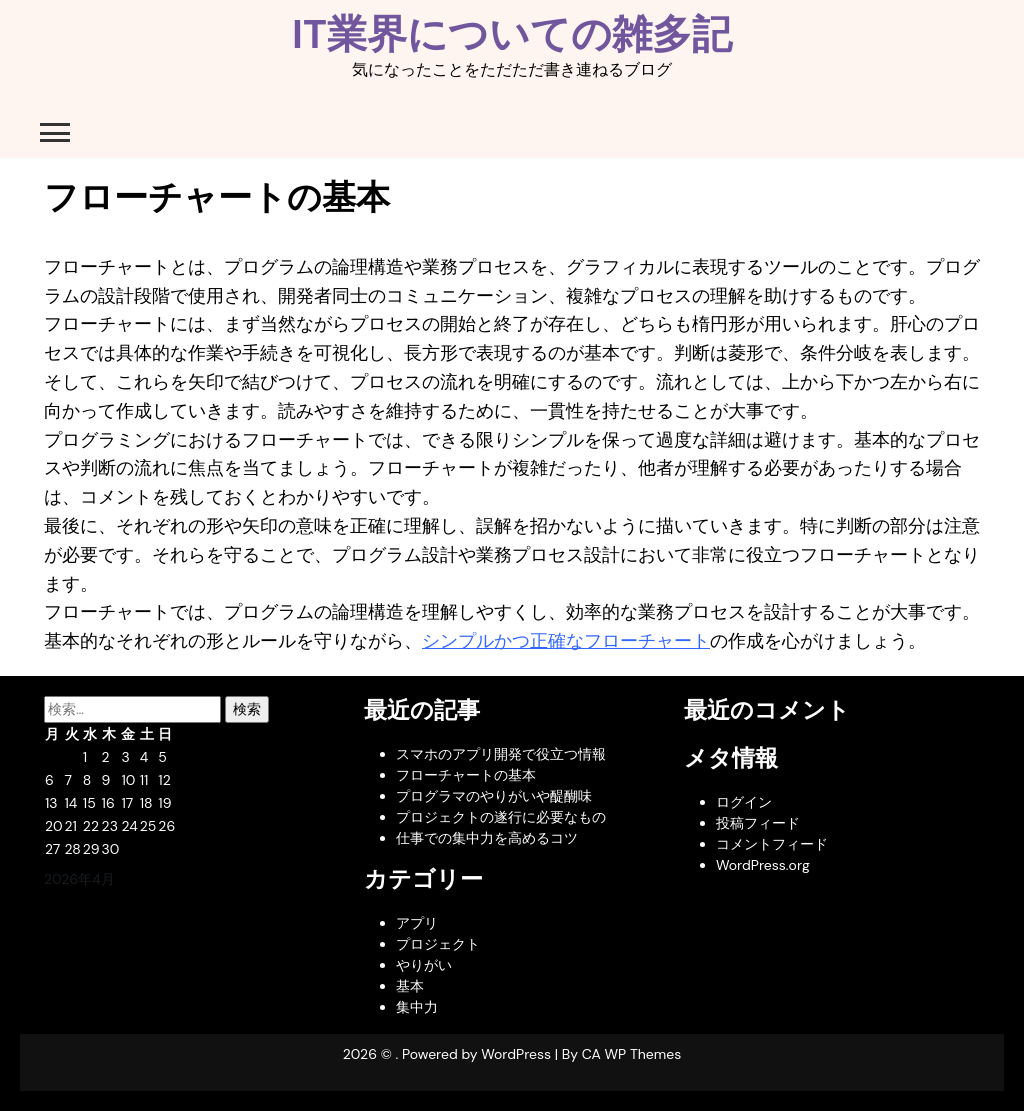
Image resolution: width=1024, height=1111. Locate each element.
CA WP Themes (632, 1054)
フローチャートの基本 (466, 775)
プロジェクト (438, 944)
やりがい (424, 965)
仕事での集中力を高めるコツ (487, 838)
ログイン (744, 802)
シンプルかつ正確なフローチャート (566, 641)
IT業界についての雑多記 (512, 34)
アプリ (417, 923)
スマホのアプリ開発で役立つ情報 (501, 754)
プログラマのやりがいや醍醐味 (494, 796)
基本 (410, 986)
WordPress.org (763, 865)
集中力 (417, 1007)
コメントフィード (772, 844)
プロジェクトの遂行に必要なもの (501, 817)
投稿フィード (758, 823)
